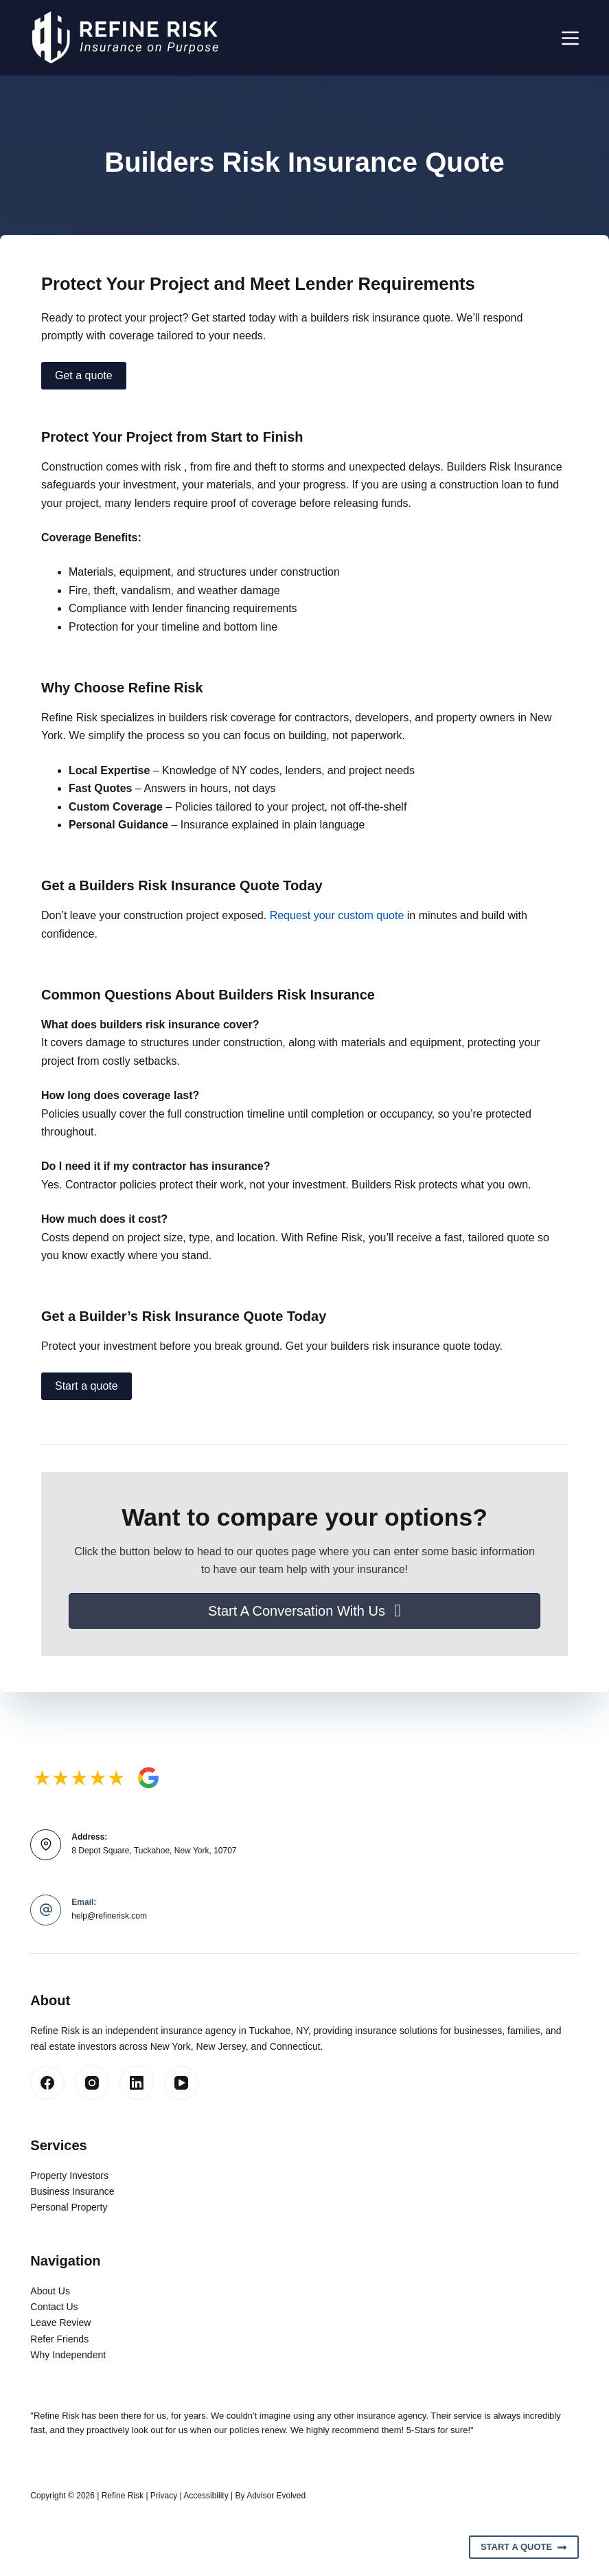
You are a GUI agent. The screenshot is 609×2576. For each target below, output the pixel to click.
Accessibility (205, 2495)
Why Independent (68, 2354)
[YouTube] (181, 2083)
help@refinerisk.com (109, 1916)
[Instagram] (92, 2083)
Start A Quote (524, 2547)
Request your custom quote (337, 915)
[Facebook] (47, 2083)
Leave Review (60, 2322)
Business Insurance (72, 2191)
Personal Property (68, 2207)
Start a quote (86, 1386)
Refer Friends (59, 2339)
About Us (50, 2290)
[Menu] (570, 38)
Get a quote (84, 375)
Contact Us (54, 2306)
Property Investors (69, 2175)
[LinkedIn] (136, 2083)
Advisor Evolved (276, 2495)
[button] (304, 1611)
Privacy (163, 2495)
